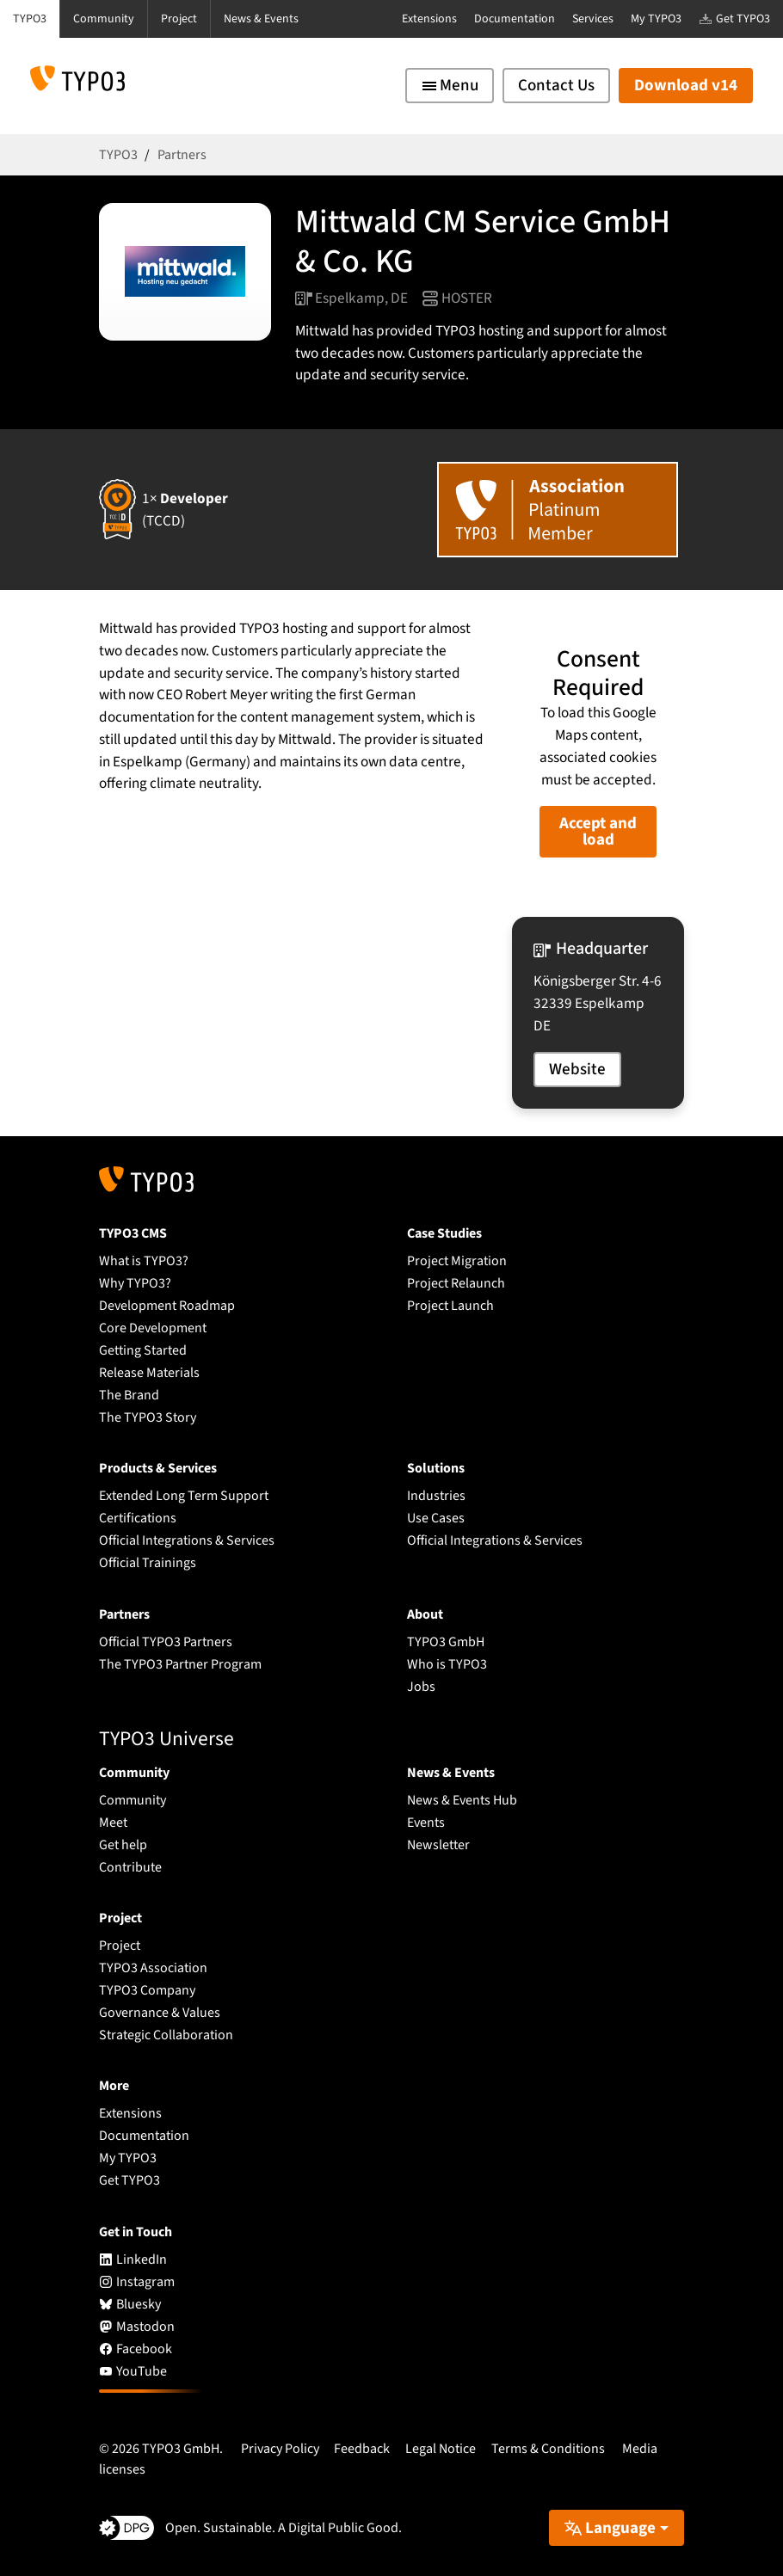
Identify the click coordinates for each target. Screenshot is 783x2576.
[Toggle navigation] (449, 85)
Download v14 (685, 85)
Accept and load (598, 831)
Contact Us (556, 85)
